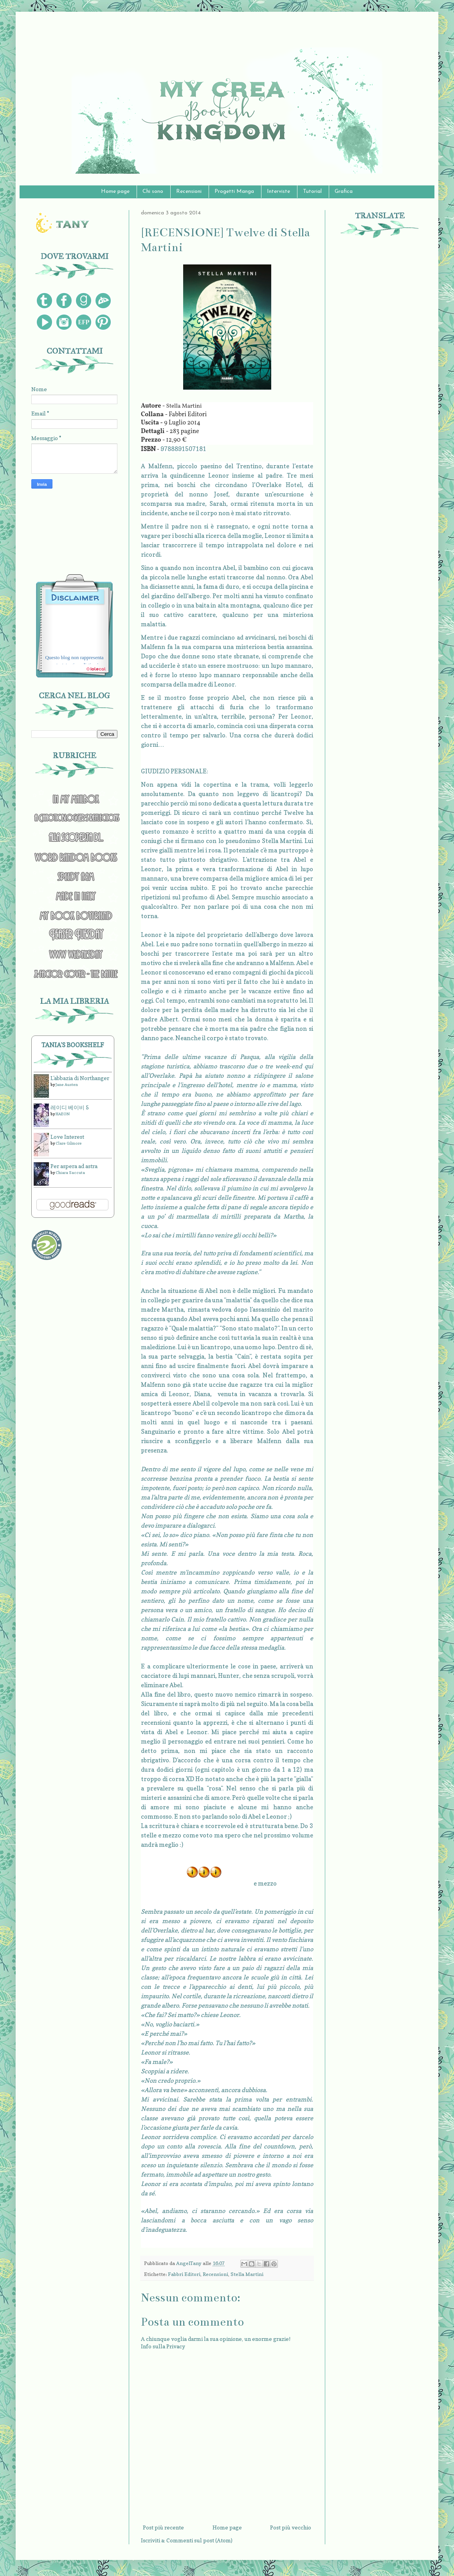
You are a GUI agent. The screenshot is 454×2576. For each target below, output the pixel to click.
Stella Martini (247, 2274)
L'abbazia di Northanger (79, 1078)
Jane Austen (67, 1084)
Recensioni (189, 191)
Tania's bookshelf (72, 1045)
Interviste (278, 191)
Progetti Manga (234, 191)
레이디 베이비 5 (69, 1107)
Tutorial (312, 191)
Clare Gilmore (69, 1143)
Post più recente (163, 2527)
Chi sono (152, 191)
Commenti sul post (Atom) (199, 2540)
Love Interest (67, 1136)
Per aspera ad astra (73, 1166)
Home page (115, 191)
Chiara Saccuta (70, 1172)
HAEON (63, 1113)
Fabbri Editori (184, 2274)
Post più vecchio (290, 2527)
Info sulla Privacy (163, 2346)
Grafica (344, 191)
